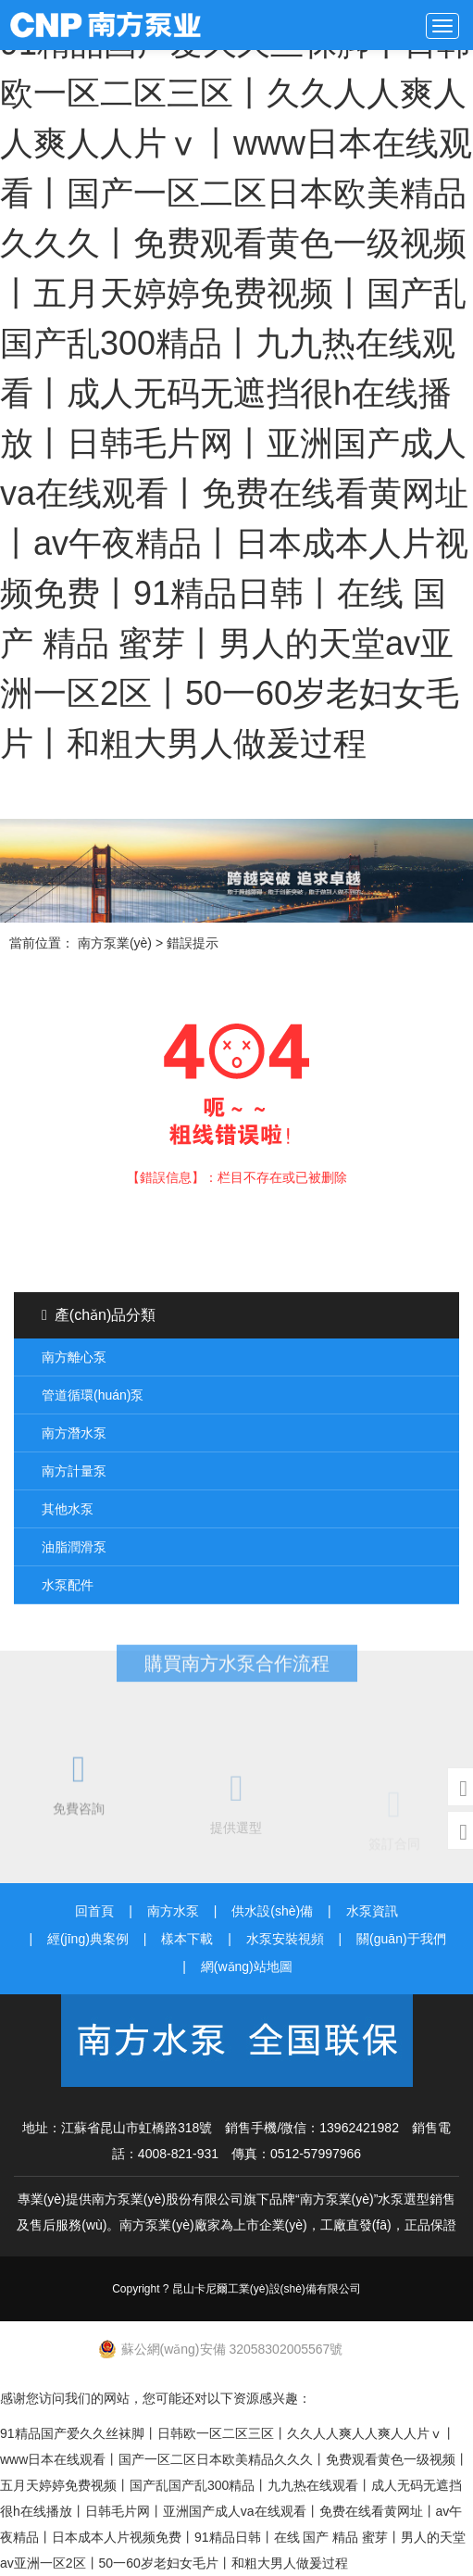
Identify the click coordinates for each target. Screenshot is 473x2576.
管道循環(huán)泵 (92, 1395)
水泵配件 (67, 1584)
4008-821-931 (178, 2153)
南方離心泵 (74, 1357)
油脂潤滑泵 (74, 1546)
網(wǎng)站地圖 (247, 1966)
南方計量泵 (74, 1471)
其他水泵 (67, 1509)
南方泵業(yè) (115, 25)
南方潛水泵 (74, 1433)
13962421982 (359, 2127)
